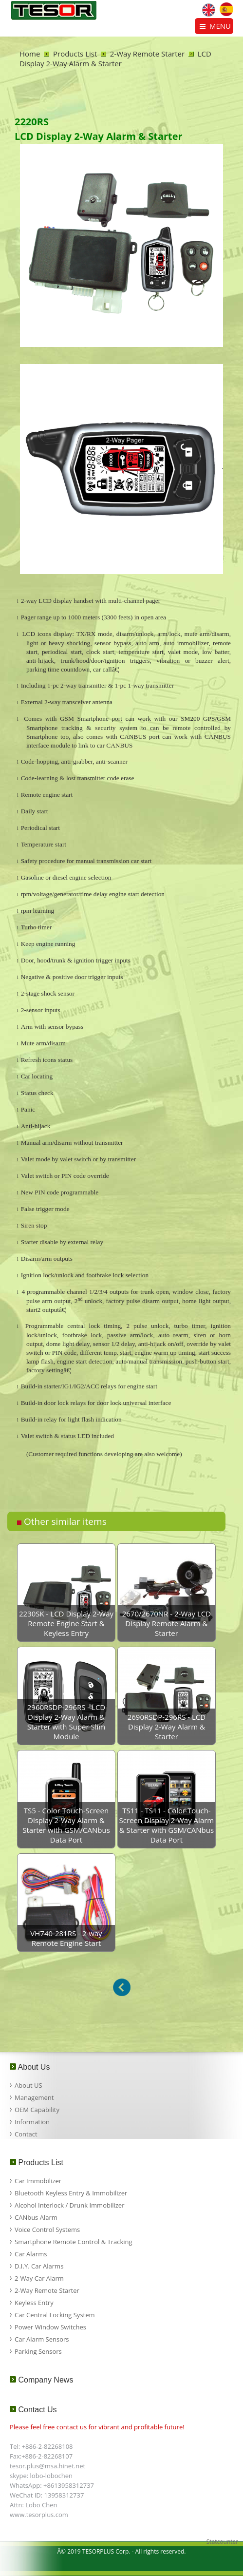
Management (34, 2097)
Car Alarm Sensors (42, 2339)
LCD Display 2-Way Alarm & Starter (115, 58)
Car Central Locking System (55, 2314)
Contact (26, 2134)
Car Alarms (31, 2253)
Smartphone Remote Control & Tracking (73, 2241)
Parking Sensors (38, 2351)
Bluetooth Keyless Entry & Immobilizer (71, 2193)
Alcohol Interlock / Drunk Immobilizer (69, 2205)
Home (29, 53)
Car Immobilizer (38, 2180)
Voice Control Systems (47, 2229)
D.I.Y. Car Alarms (39, 2266)
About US (28, 2085)
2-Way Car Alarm (39, 2278)
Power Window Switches (50, 2327)
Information (32, 2121)
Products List (75, 53)
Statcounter (222, 2542)
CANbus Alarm (36, 2217)
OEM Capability (37, 2109)
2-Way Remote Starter (147, 53)
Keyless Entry (34, 2302)
